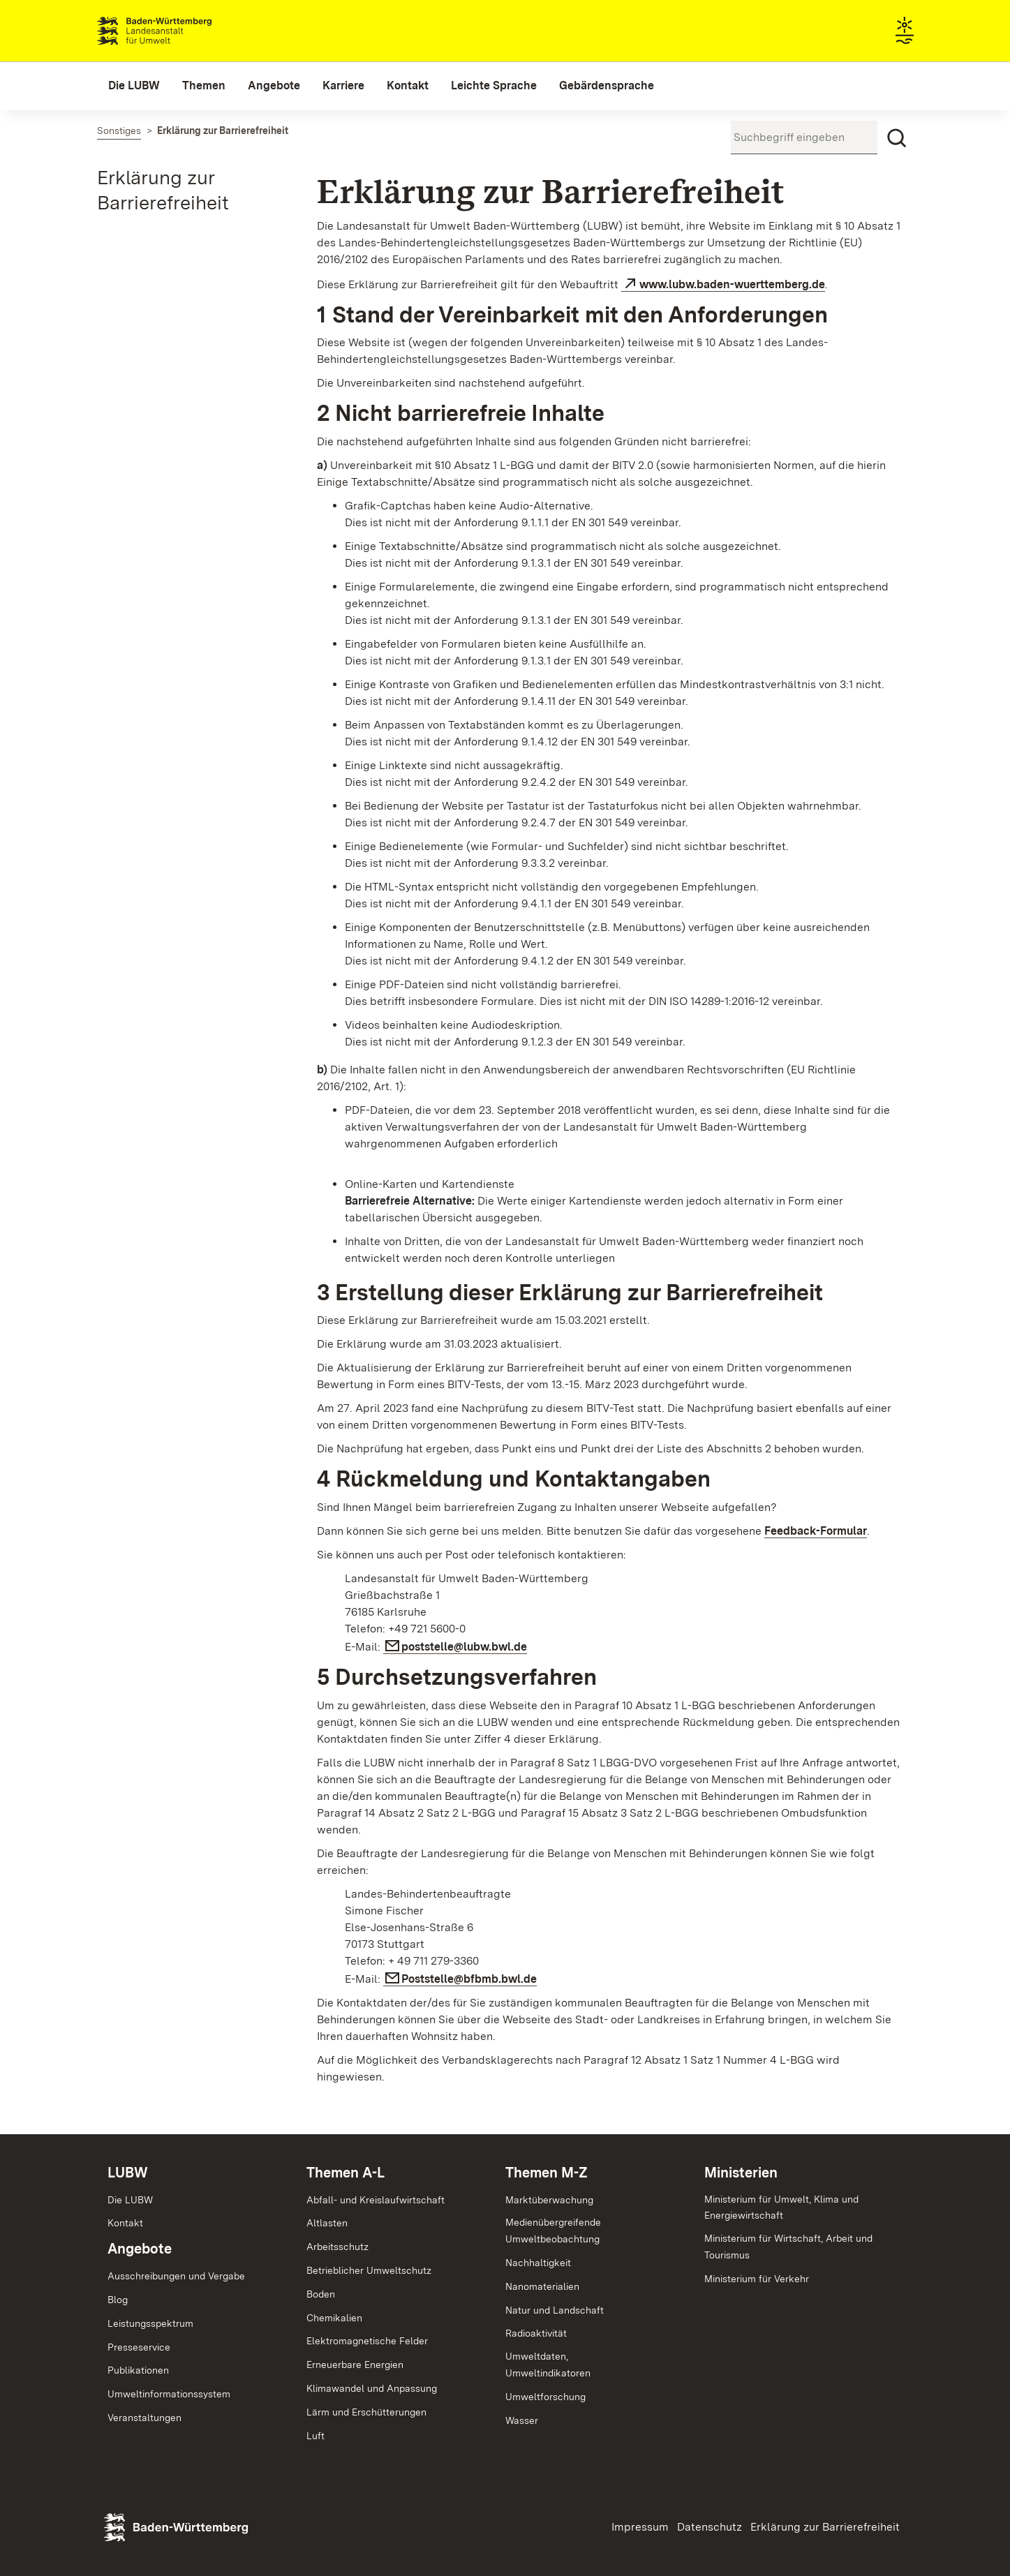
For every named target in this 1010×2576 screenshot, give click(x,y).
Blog (117, 2299)
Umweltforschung (545, 2396)
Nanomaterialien (542, 2286)
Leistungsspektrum (150, 2323)
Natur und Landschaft (554, 2310)
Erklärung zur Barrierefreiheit (825, 2526)
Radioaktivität (536, 2333)
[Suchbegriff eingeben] (804, 137)
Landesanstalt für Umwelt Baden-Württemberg (179, 31)
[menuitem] (134, 86)
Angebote (139, 2248)
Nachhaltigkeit (538, 2262)
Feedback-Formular (815, 1531)
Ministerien (741, 2172)
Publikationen (138, 2370)
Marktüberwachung (549, 2199)
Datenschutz (709, 2526)
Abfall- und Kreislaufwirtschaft (375, 2199)
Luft (315, 2435)
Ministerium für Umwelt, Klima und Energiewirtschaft (781, 2207)
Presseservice (138, 2347)
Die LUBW (130, 2199)
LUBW (127, 2172)
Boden (320, 2294)
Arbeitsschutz (337, 2246)
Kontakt (125, 2222)
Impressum (640, 2526)
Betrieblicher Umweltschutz (368, 2270)
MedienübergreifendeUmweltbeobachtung (553, 2230)
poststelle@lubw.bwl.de (464, 1646)
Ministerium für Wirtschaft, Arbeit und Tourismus (788, 2247)
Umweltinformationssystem (168, 2393)
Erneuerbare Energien (354, 2364)
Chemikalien (334, 2317)
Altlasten (327, 2222)
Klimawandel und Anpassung (371, 2388)
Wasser (521, 2420)
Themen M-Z (546, 2172)
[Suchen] (897, 138)
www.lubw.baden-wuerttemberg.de (732, 284)
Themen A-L (345, 2172)
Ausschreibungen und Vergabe (176, 2275)
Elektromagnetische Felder (367, 2340)
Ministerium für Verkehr (756, 2278)
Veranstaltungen (144, 2417)
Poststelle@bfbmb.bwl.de (469, 1979)
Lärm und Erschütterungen (366, 2412)
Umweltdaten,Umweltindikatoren (548, 2364)
